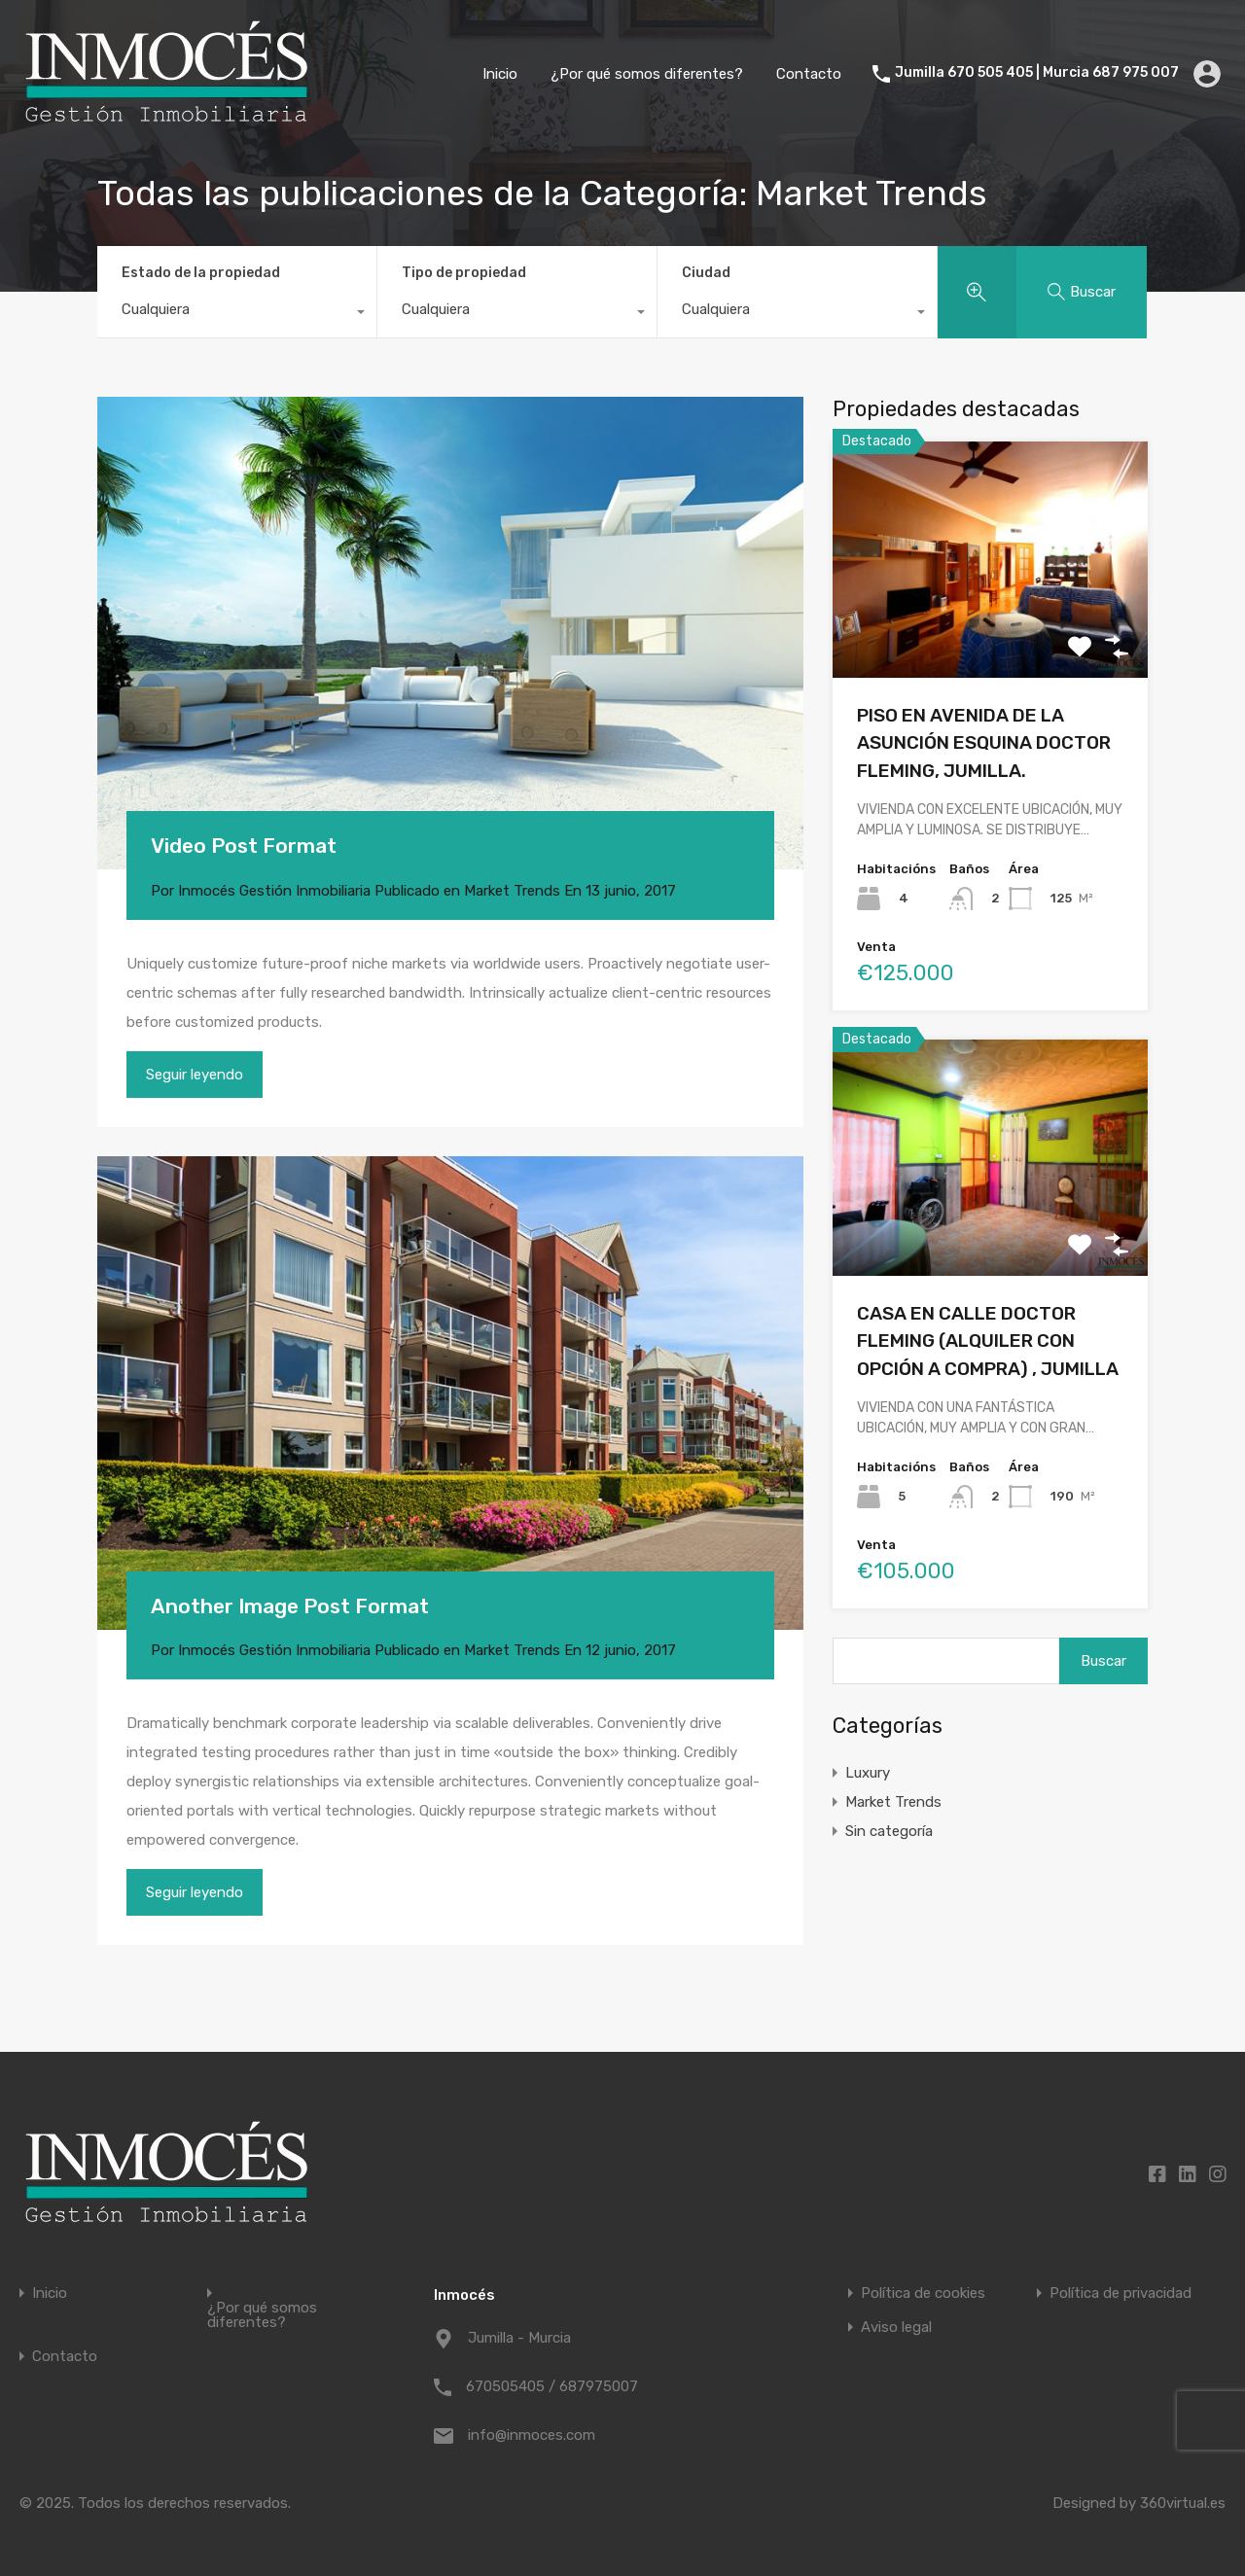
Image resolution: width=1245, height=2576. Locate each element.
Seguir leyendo (194, 1074)
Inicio (499, 74)
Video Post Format (244, 845)
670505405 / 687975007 (552, 2386)
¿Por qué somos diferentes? (647, 74)
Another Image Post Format (290, 1606)
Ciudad (706, 273)
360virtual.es (1183, 2503)
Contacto (808, 74)
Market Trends (512, 891)
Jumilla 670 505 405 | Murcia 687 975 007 (1037, 73)
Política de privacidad (1120, 2293)
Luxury (867, 1773)
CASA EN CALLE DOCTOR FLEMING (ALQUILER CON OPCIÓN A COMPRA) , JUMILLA (988, 1341)
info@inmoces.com (531, 2435)
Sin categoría (889, 1831)
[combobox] (236, 314)
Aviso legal (896, 2327)
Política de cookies (923, 2293)
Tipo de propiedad (464, 273)
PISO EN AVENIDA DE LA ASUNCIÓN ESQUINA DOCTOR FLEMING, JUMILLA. (984, 743)
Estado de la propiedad (201, 273)
